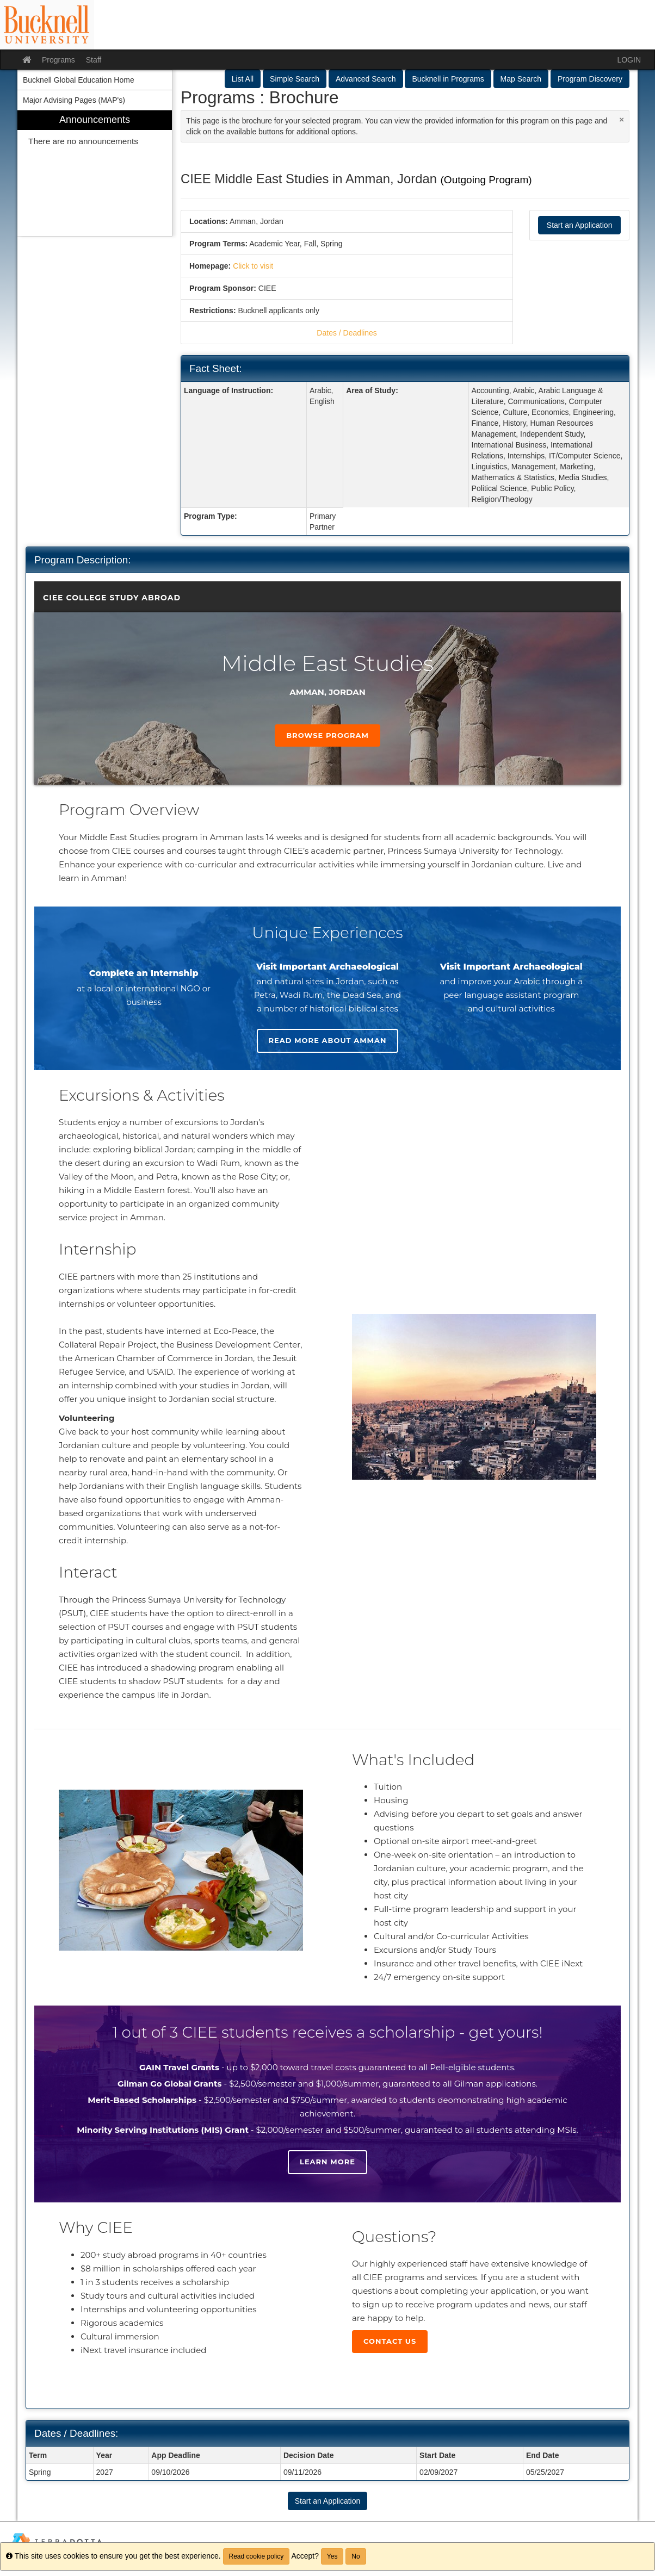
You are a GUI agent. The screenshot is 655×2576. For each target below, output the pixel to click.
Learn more (327, 2161)
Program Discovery (590, 79)
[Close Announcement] (621, 119)
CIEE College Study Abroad (112, 598)
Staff (94, 59)
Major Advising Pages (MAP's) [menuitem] (74, 100)
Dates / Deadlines (347, 332)
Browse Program (327, 735)
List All (243, 79)
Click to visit (253, 266)
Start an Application (580, 225)
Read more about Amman (328, 1040)
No (355, 2556)
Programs (58, 59)
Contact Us (389, 2341)
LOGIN (629, 59)
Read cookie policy (256, 2556)
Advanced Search (366, 79)
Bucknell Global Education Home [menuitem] (78, 80)
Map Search (520, 79)
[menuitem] (94, 173)
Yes (332, 2556)
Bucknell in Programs (448, 79)
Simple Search (294, 79)
